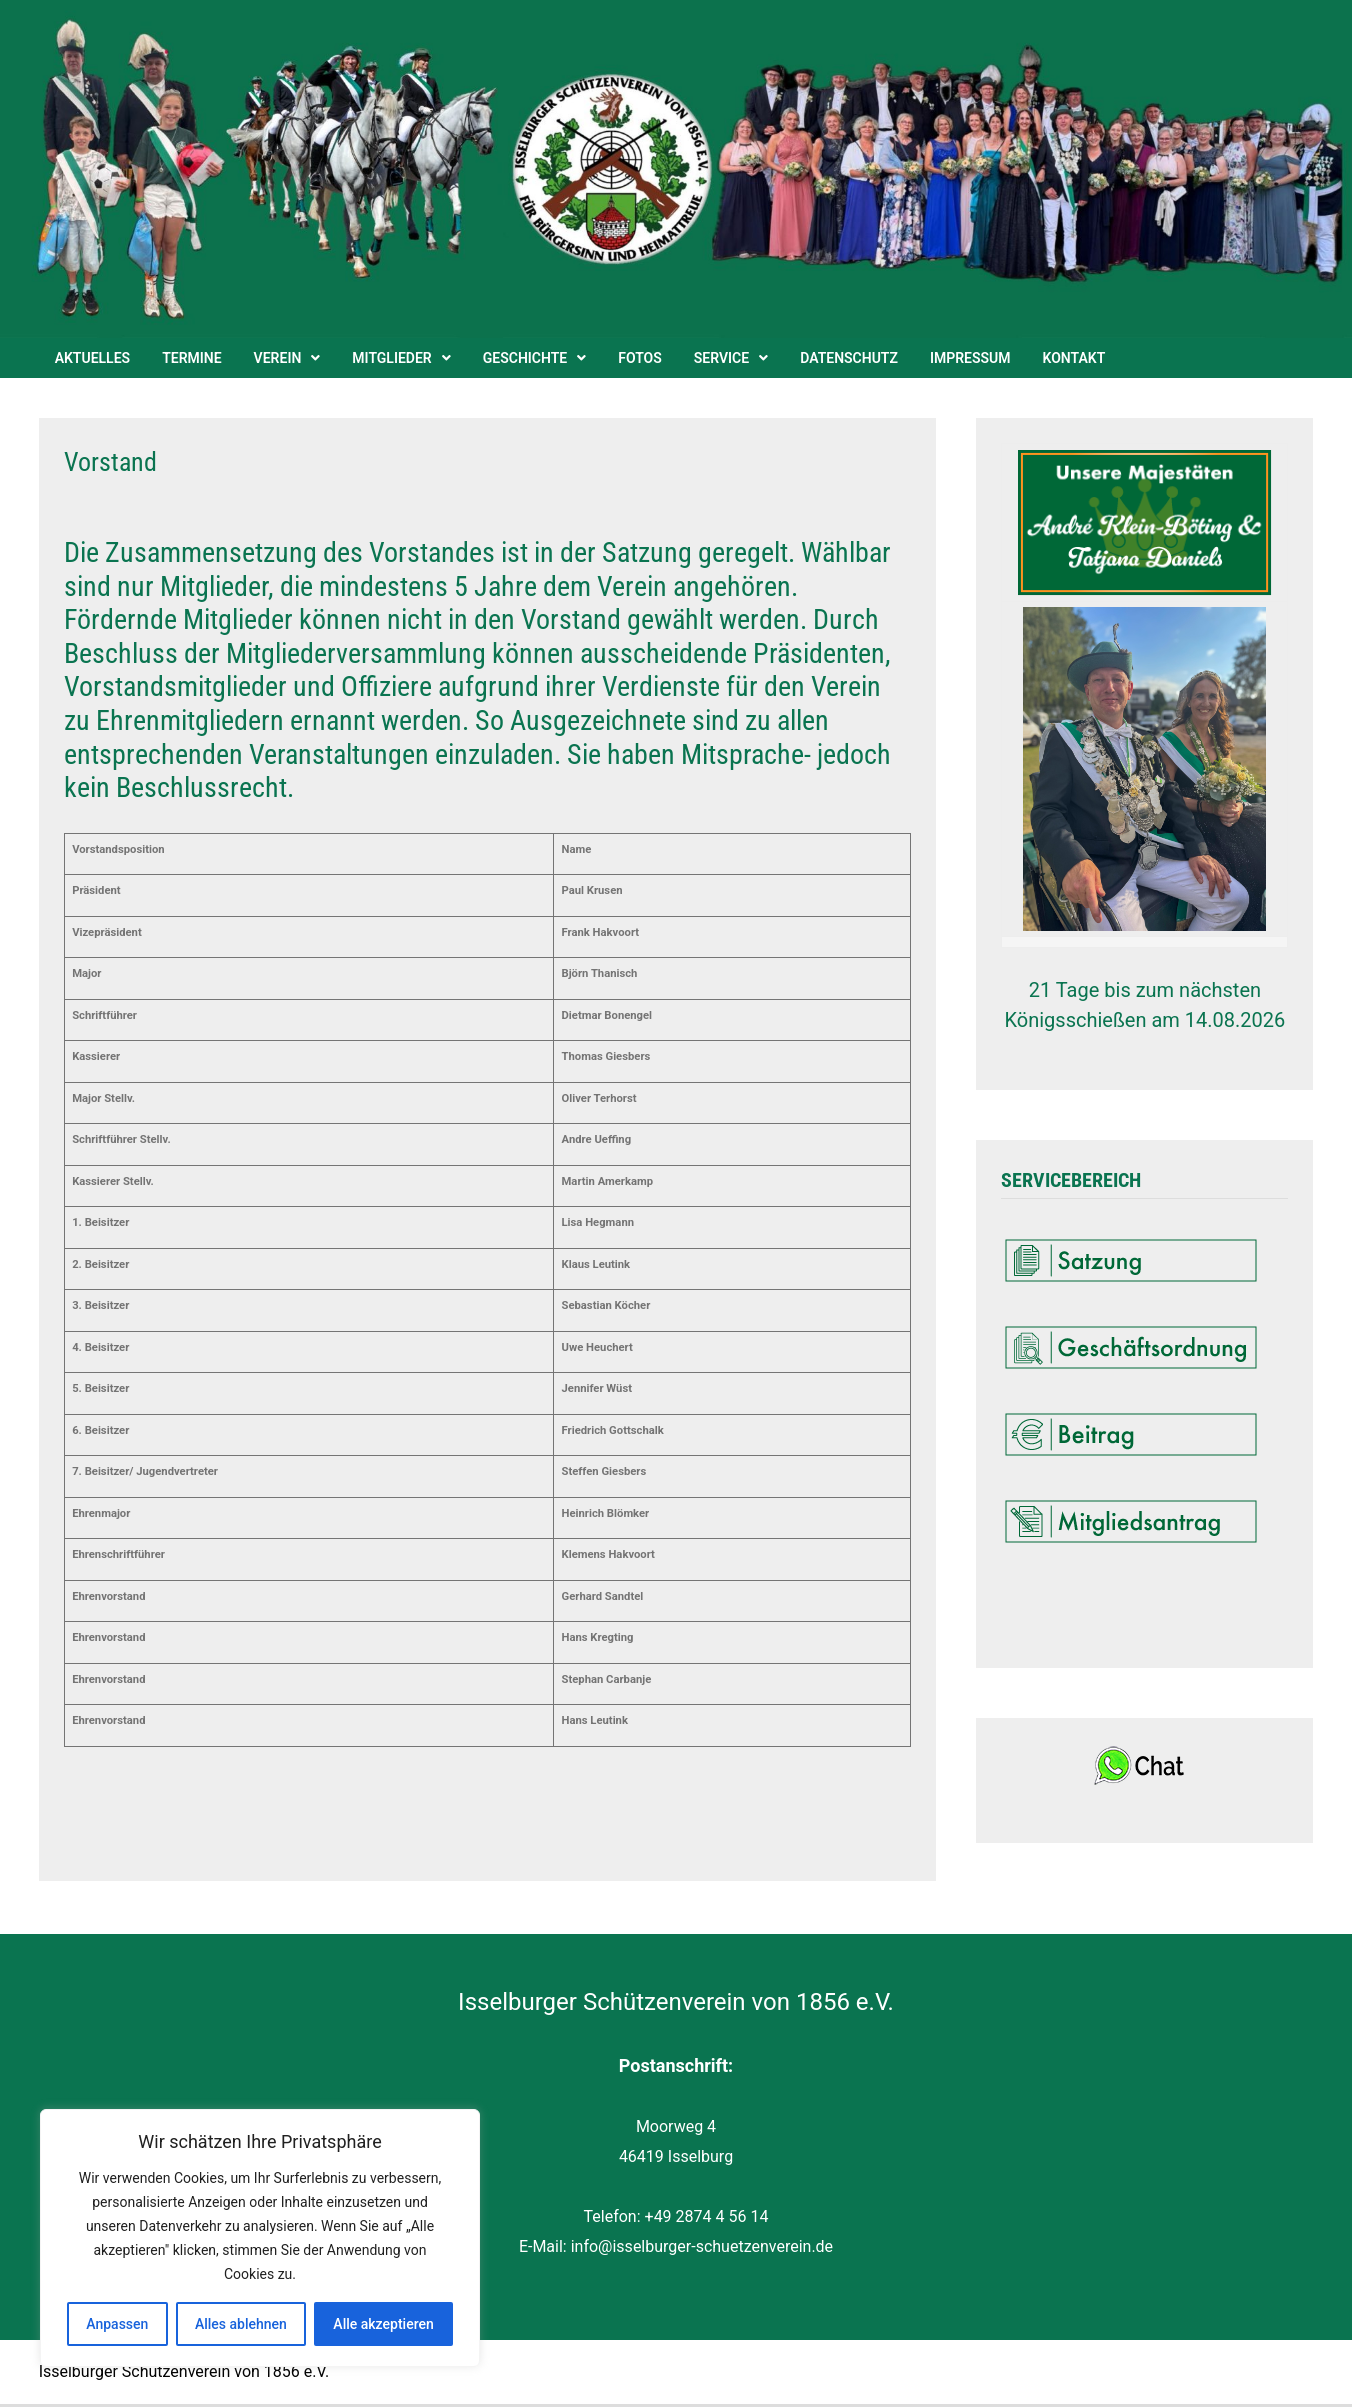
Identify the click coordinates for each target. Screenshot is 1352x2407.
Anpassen (117, 2324)
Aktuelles (93, 358)
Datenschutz (849, 358)
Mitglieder (391, 358)
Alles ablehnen (241, 2324)
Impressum (970, 358)
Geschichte (525, 358)
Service (721, 358)
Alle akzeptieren (383, 2324)
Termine (191, 358)
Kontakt (1074, 358)
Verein (278, 358)
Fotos (640, 358)
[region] (260, 2238)
